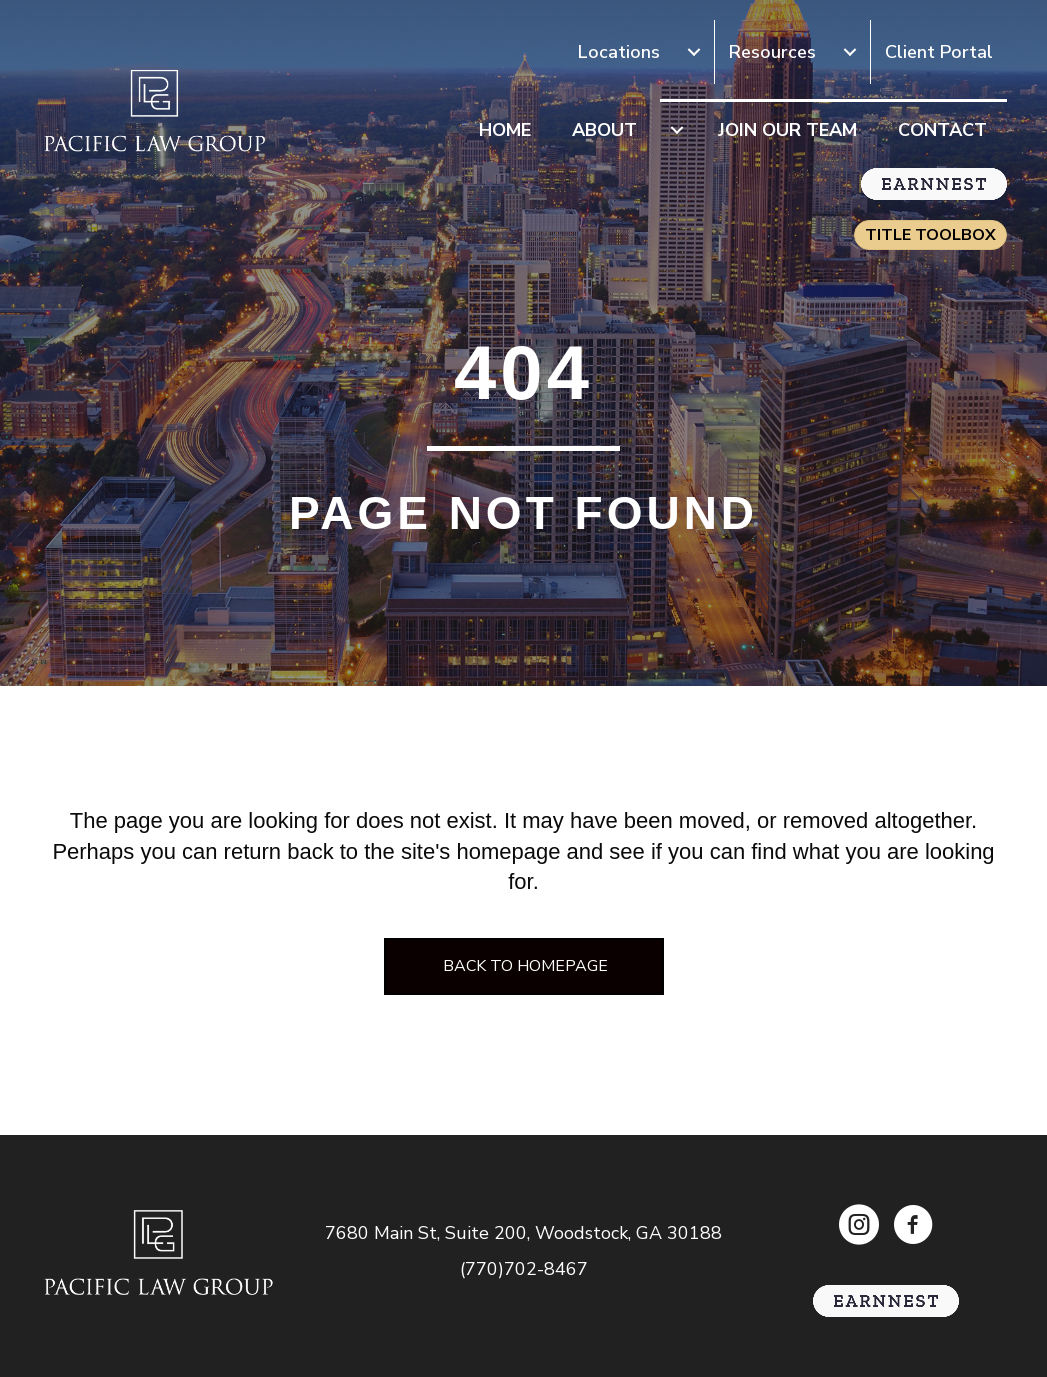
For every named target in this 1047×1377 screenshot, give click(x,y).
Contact (942, 130)
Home (505, 130)
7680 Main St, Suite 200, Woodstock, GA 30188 (523, 1233)
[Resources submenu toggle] (850, 52)
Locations (619, 52)
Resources (772, 52)
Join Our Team (787, 130)
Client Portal (939, 52)
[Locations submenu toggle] (694, 52)
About (604, 130)
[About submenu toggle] (677, 130)
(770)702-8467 (524, 1269)
